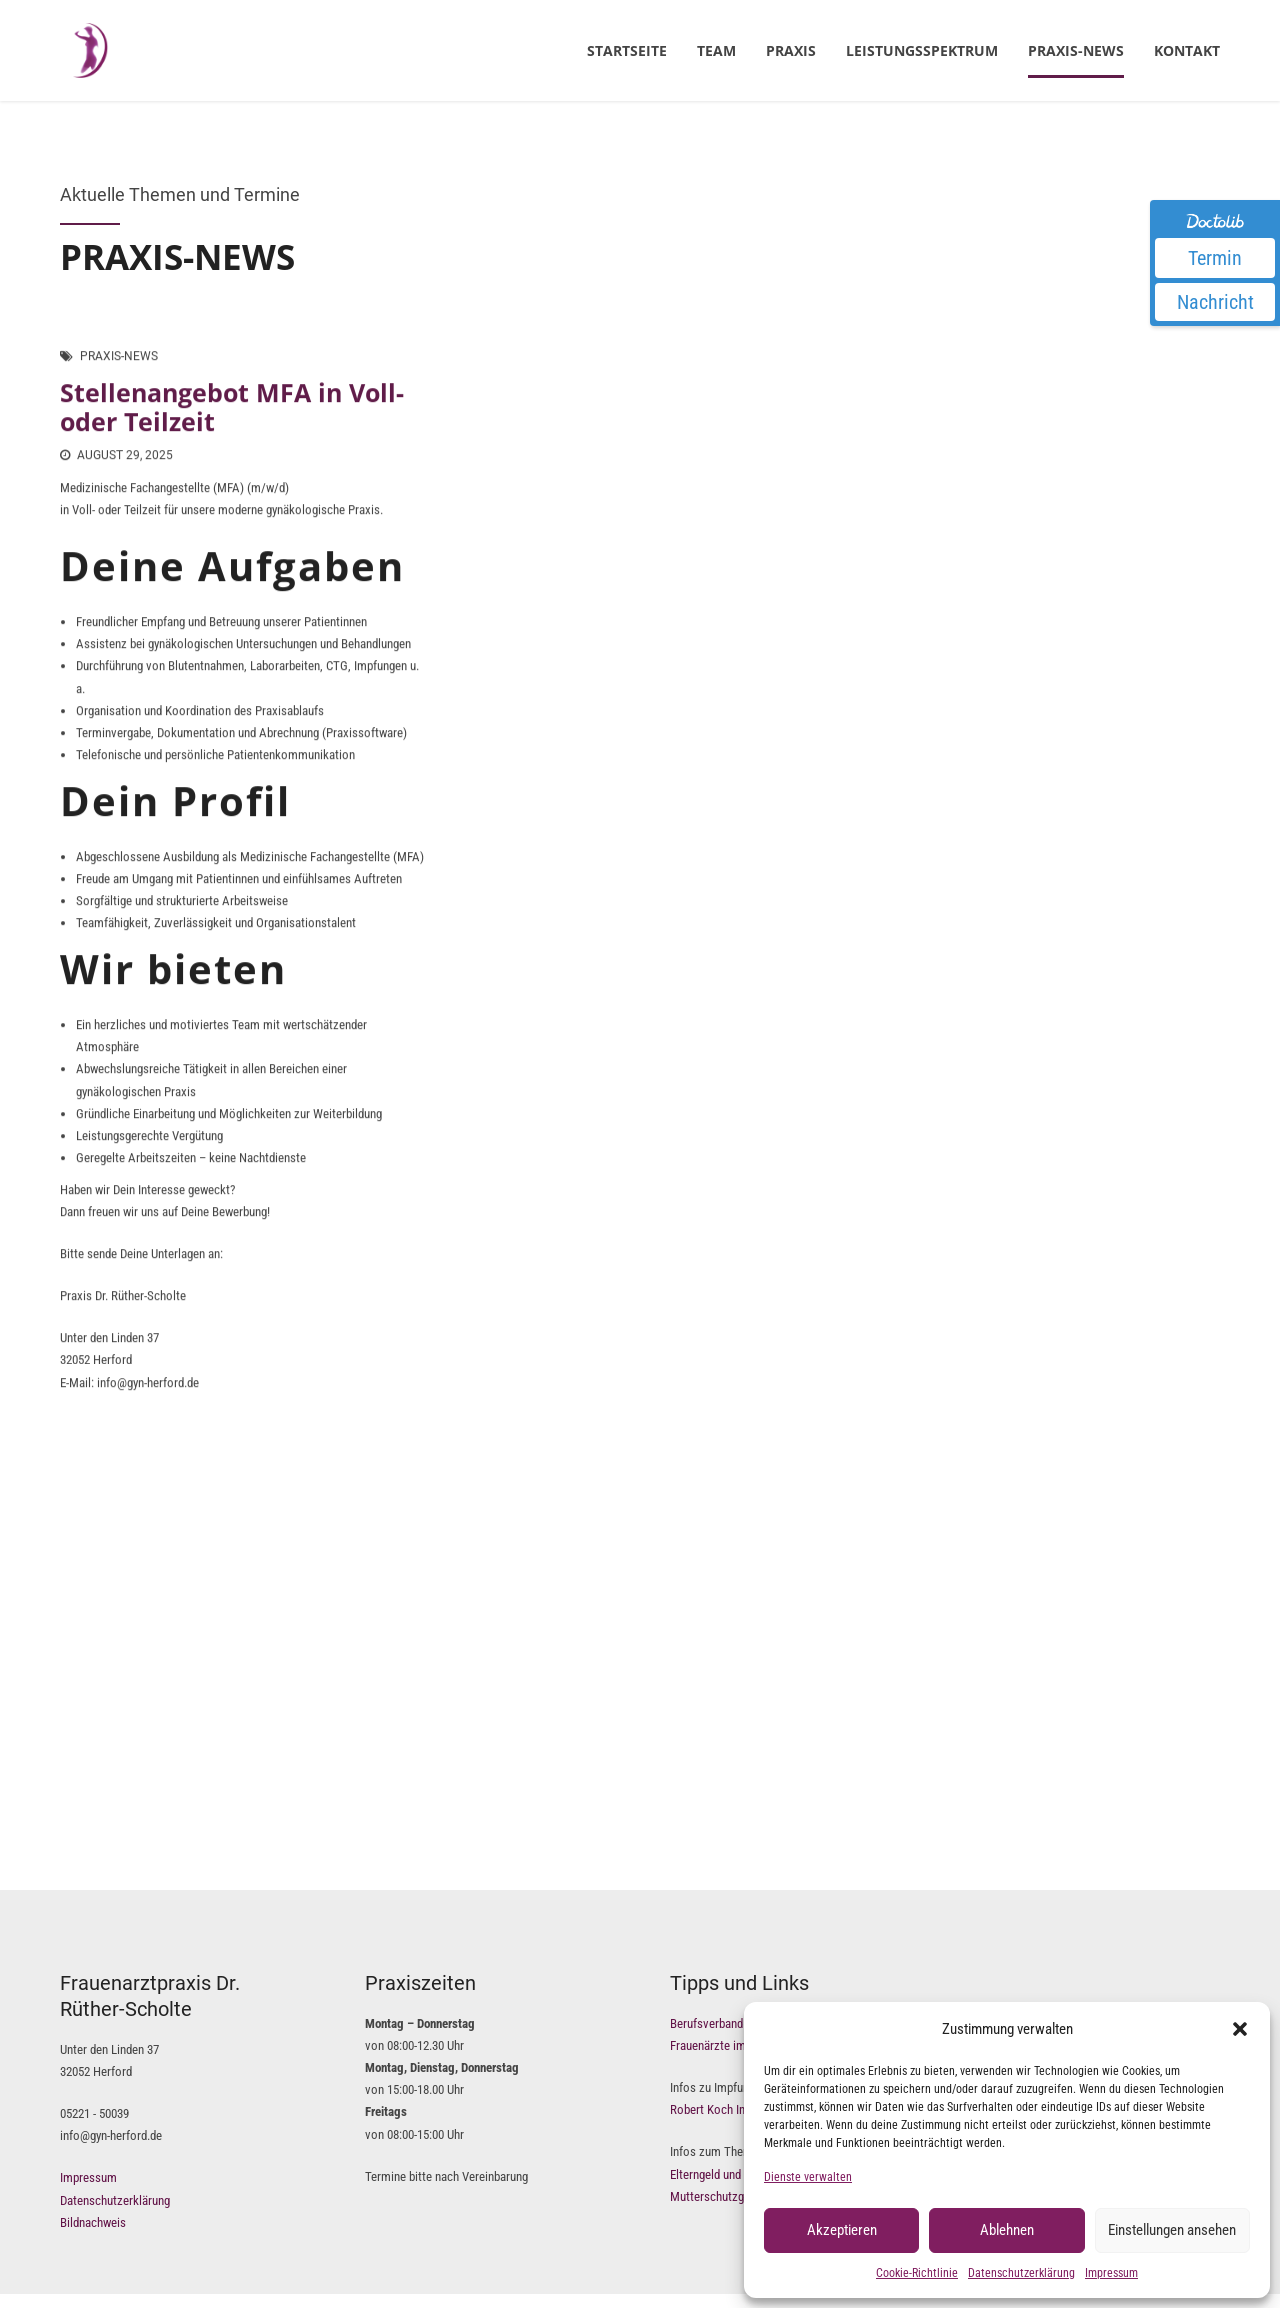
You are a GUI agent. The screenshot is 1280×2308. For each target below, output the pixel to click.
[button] (1240, 2029)
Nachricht (1215, 302)
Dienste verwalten (808, 2177)
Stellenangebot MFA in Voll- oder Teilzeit (232, 407)
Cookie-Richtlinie (917, 2273)
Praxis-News (1076, 50)
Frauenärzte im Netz (721, 2045)
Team (716, 50)
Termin (1215, 258)
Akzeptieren (842, 2230)
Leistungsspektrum (922, 50)
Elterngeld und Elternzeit (731, 2174)
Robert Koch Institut (721, 2109)
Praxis (791, 50)
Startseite (627, 50)
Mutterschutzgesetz (721, 2196)
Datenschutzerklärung (1021, 2273)
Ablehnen (1007, 2230)
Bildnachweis (93, 2222)
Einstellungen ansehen (1172, 2230)
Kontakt (1187, 50)
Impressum (1111, 2273)
